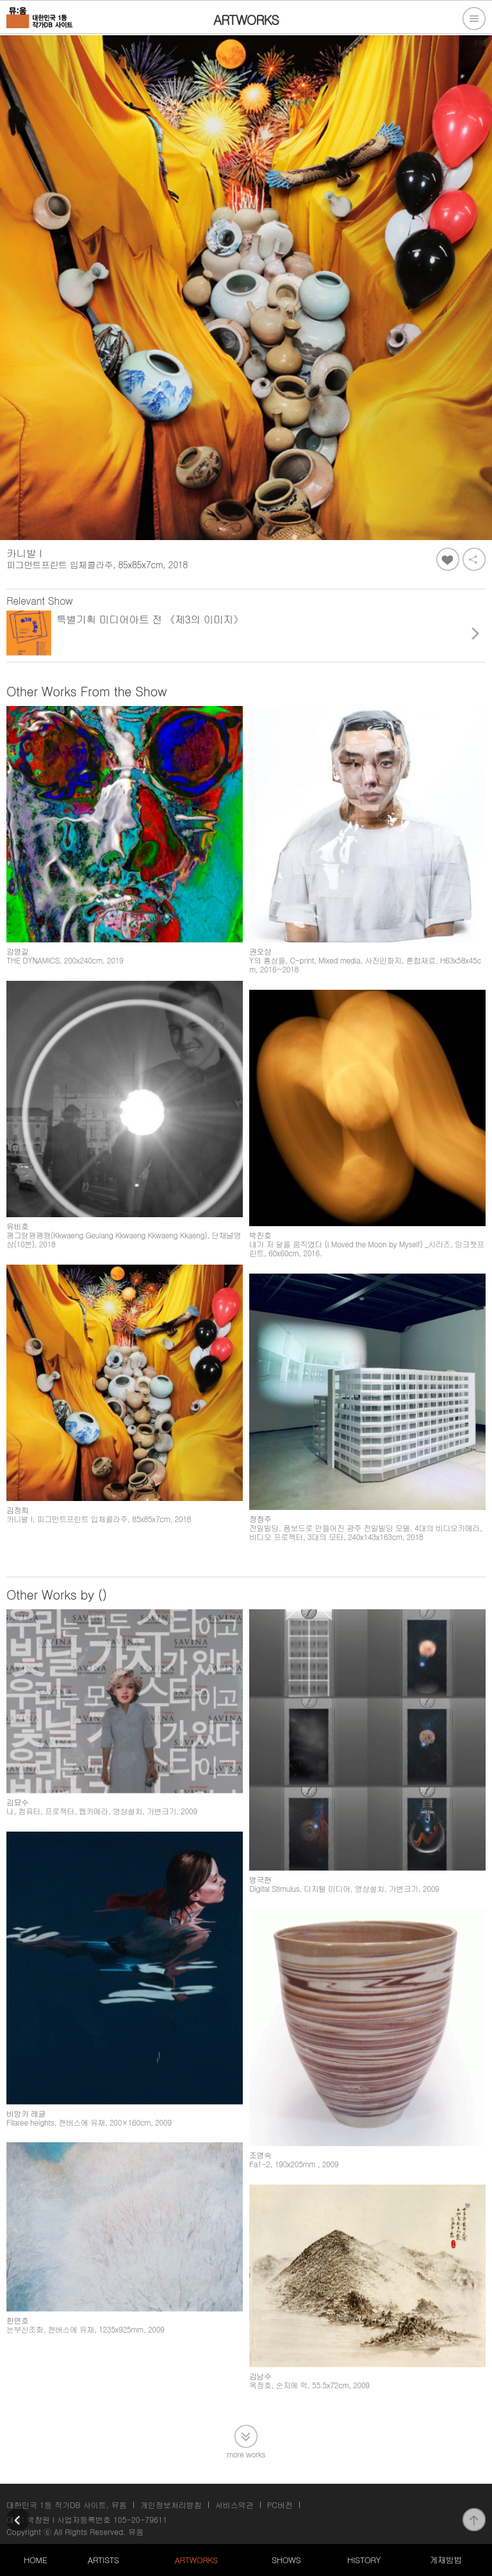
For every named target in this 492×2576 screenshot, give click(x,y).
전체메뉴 (474, 18)
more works (246, 2453)
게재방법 (446, 2560)
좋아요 (447, 559)
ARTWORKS (195, 2560)
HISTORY (364, 2560)
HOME (35, 2560)
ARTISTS (103, 2560)
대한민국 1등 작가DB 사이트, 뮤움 (66, 2504)
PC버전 (280, 2504)
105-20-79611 (140, 2519)
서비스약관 (234, 2504)
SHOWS (286, 2560)
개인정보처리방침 (171, 2504)
